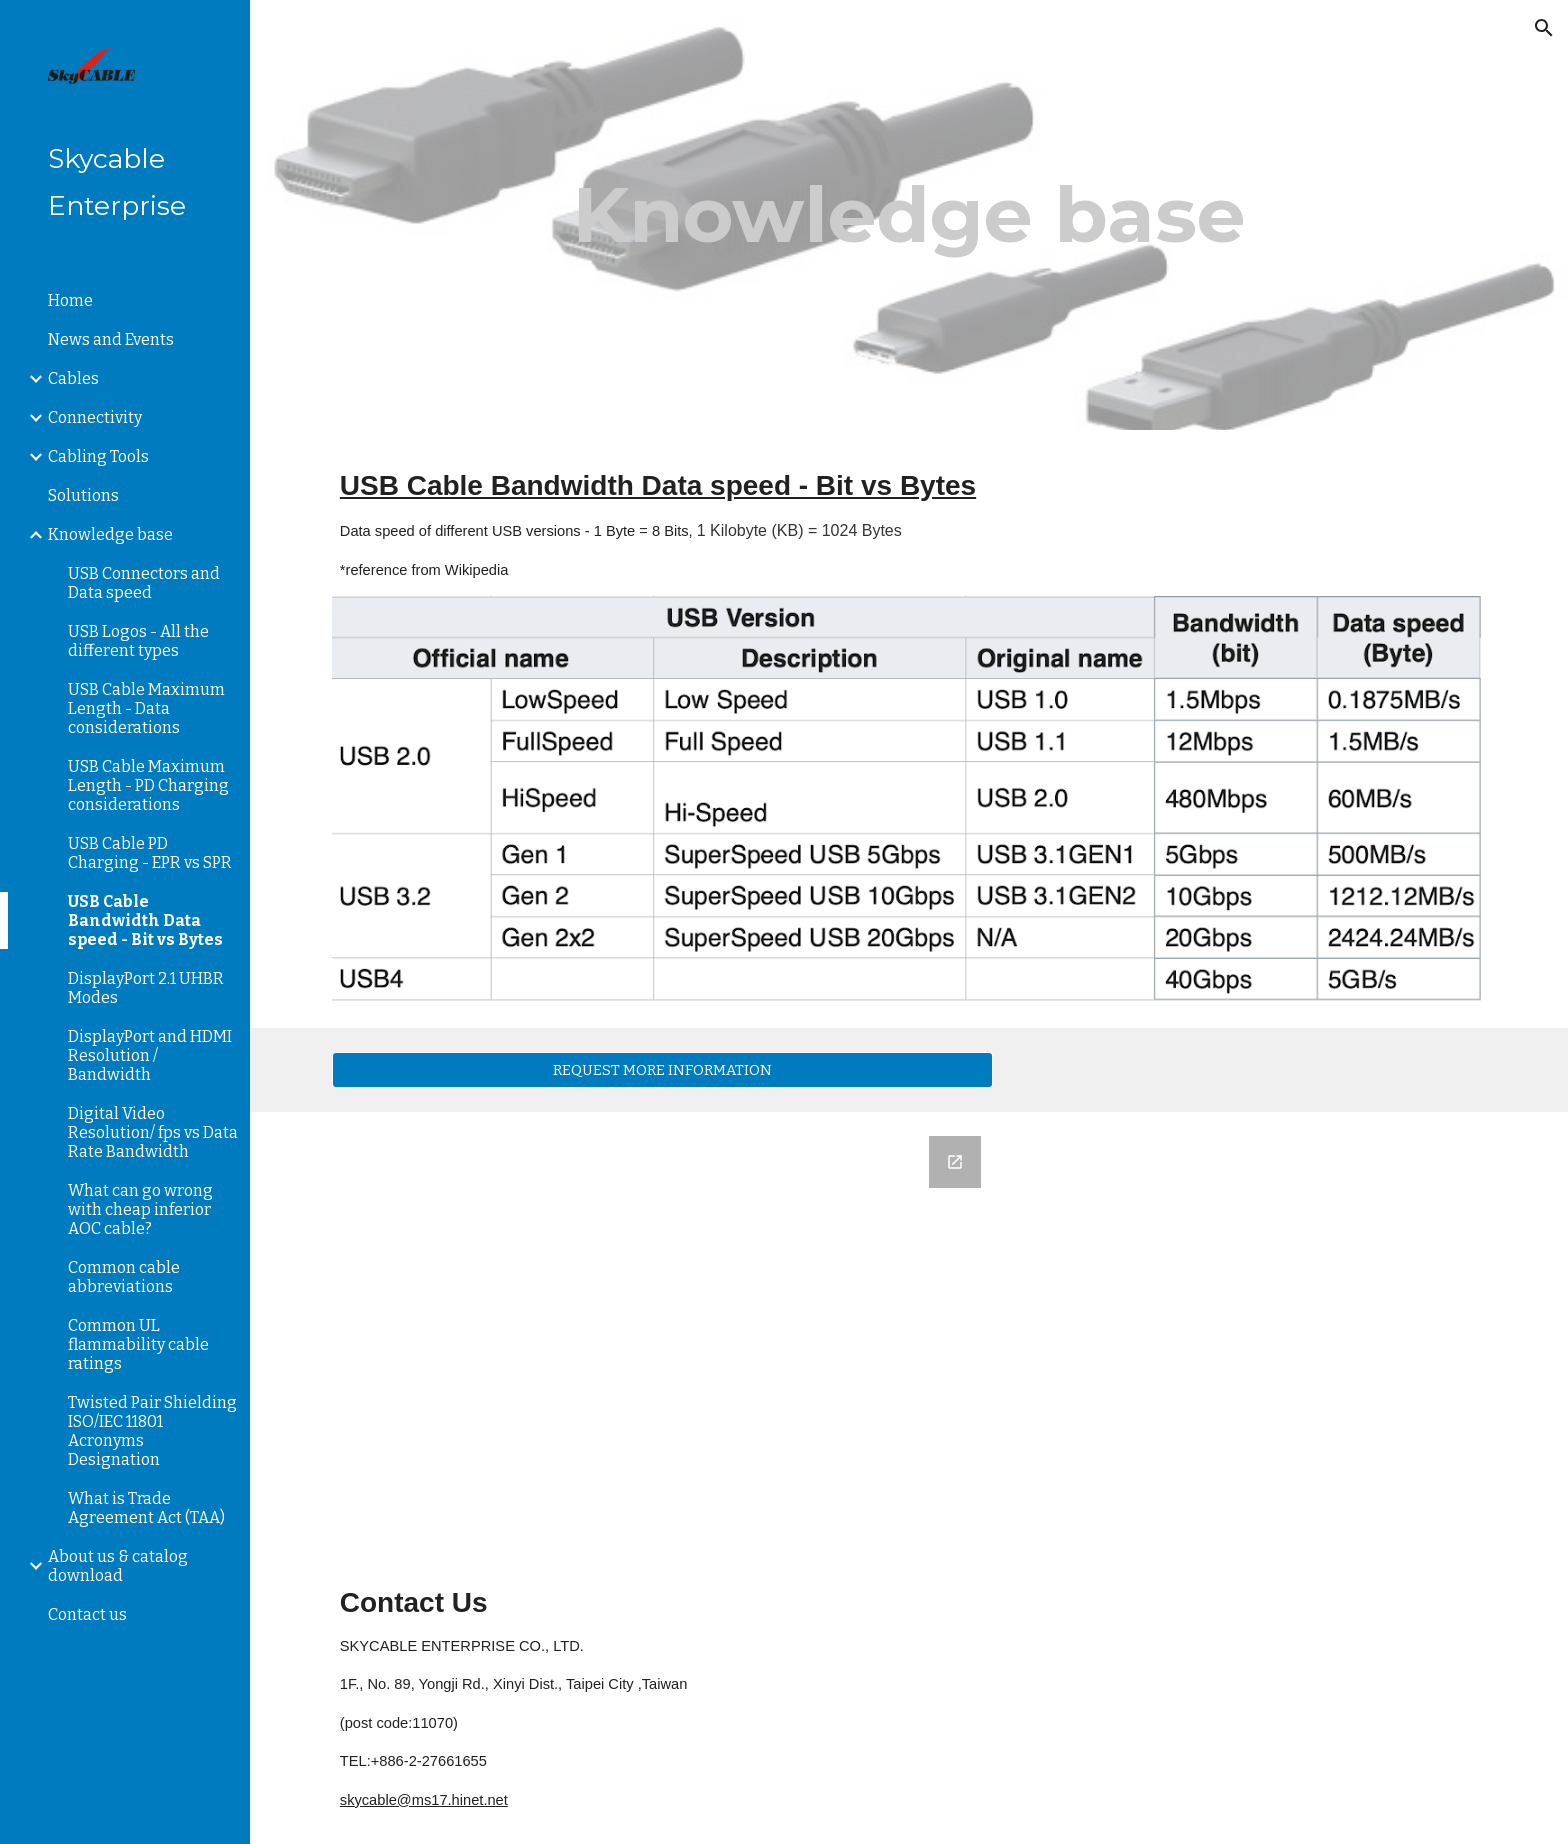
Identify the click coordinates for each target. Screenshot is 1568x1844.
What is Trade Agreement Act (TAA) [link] (146, 1508)
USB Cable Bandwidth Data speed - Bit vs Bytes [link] (145, 920)
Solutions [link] (83, 495)
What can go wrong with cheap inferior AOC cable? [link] (140, 1209)
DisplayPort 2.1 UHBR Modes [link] (146, 988)
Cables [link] (73, 378)
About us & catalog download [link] (118, 1566)
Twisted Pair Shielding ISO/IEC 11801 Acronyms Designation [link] (152, 1431)
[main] (909, 215)
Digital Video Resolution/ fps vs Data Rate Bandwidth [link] (153, 1132)
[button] (1544, 28)
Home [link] (70, 300)
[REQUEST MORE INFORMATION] (662, 1069)
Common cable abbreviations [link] (124, 1277)
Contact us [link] (87, 1614)
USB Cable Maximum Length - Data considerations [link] (146, 708)
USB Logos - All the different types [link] (138, 641)
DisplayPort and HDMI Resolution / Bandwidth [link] (150, 1055)
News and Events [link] (111, 339)
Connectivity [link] (95, 417)
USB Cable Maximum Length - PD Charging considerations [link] (148, 785)
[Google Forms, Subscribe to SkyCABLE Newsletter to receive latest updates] (662, 1332)
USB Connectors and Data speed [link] (144, 583)
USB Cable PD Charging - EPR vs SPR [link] (150, 853)
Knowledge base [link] (110, 534)
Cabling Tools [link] (98, 456)
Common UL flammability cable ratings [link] (138, 1344)
